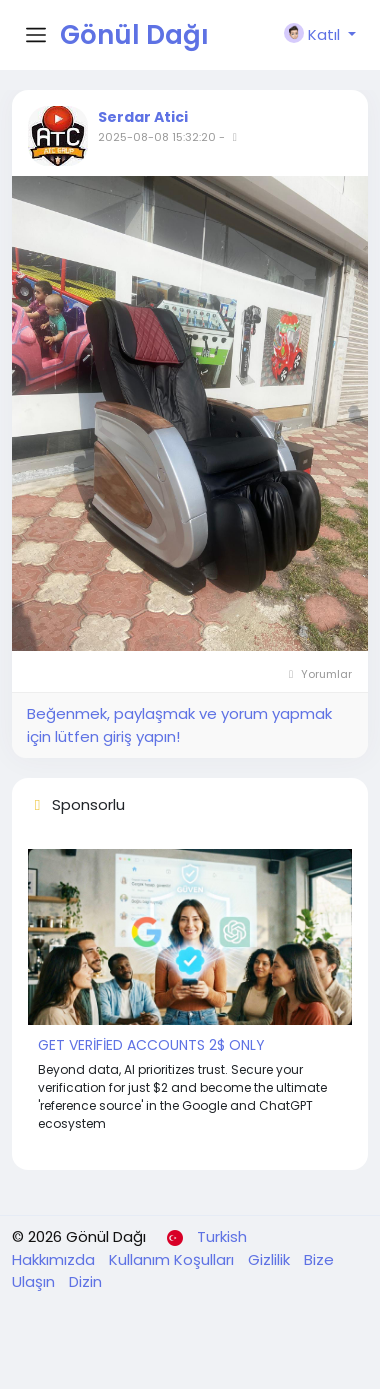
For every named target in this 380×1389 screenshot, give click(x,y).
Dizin (85, 1281)
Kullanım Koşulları (173, 1259)
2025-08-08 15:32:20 (157, 137)
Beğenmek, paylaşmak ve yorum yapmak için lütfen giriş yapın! (179, 725)
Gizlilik (271, 1259)
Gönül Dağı (134, 35)
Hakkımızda (55, 1259)
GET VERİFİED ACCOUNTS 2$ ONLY (151, 1045)
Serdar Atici (143, 117)
